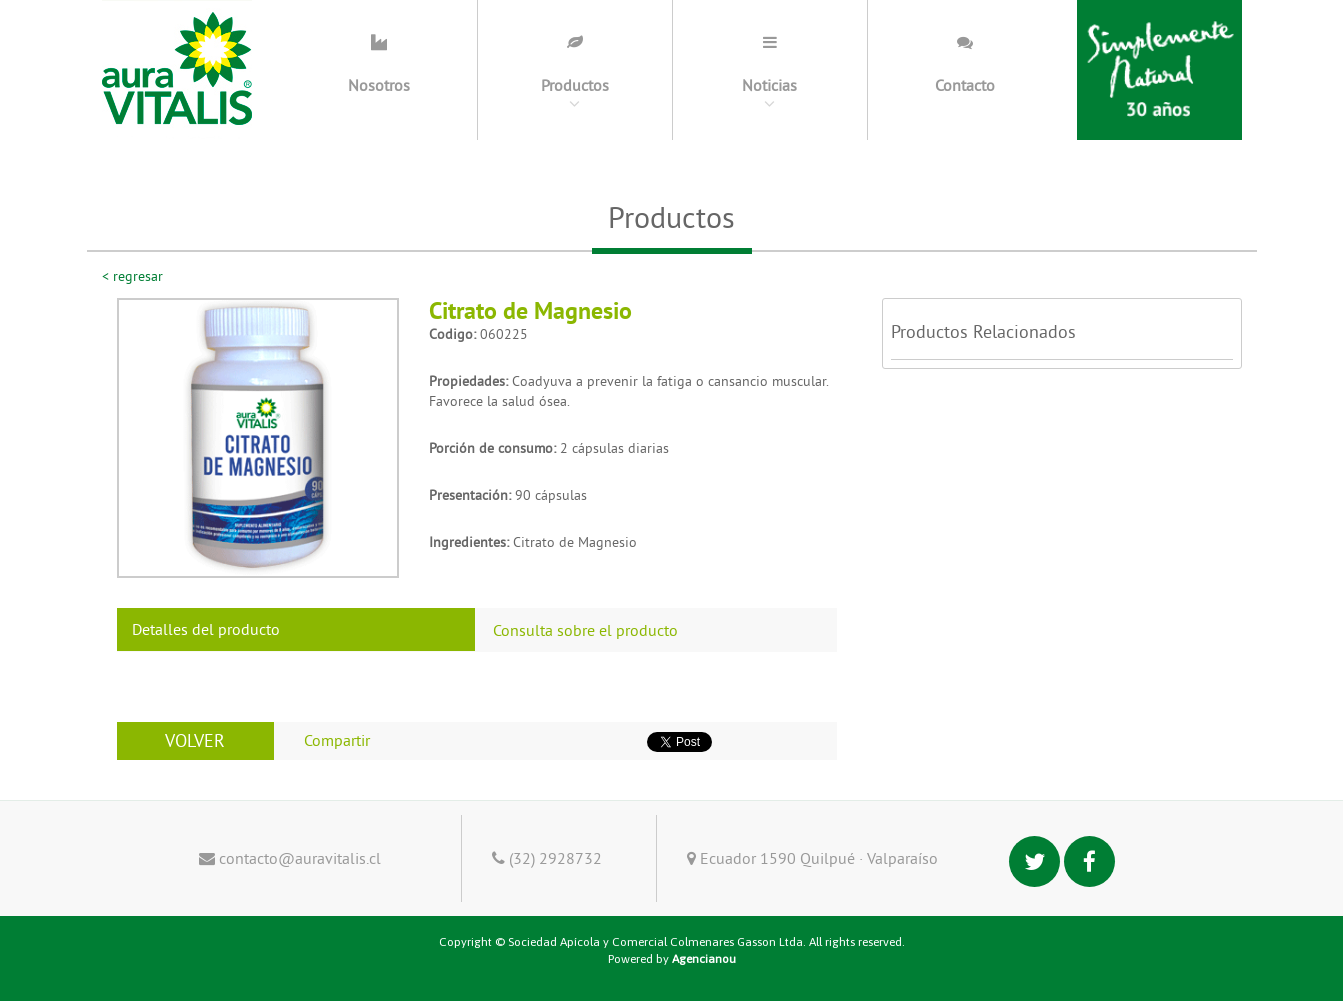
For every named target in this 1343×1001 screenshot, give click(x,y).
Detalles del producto (206, 629)
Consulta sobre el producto (585, 630)
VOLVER (195, 740)
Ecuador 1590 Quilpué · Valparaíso (812, 858)
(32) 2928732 (547, 858)
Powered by (672, 959)
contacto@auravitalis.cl (290, 858)
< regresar (132, 276)
